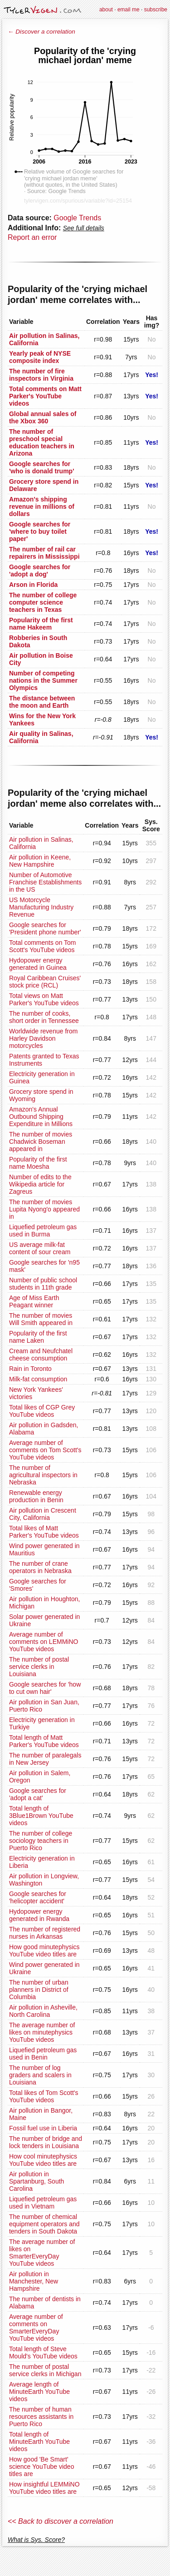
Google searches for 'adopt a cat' (37, 1794)
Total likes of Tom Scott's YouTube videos (43, 2096)
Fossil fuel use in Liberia (43, 2128)
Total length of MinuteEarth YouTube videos (39, 2441)
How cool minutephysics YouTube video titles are (43, 2160)
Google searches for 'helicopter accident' (37, 1897)
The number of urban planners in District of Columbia (38, 1989)
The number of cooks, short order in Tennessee (44, 1017)
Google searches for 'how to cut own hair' (45, 1688)
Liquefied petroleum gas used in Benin (43, 2053)
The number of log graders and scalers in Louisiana (40, 2075)
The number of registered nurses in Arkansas (44, 1933)
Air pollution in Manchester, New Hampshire (33, 2281)
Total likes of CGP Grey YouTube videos (42, 1411)
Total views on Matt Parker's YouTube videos (44, 999)
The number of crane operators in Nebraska (40, 1567)
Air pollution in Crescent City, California (42, 1514)
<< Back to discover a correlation (60, 2521)
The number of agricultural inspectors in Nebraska (43, 1475)
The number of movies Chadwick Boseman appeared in (40, 1141)
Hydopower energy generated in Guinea (38, 964)
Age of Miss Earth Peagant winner (34, 1301)
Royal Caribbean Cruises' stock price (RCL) (45, 981)
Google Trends (77, 218)
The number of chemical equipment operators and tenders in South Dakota (44, 2224)
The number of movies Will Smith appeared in (41, 1319)
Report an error (32, 237)
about (106, 9)
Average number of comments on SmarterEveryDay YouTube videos (36, 2327)
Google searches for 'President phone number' (45, 928)
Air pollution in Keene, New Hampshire (40, 861)
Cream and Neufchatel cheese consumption (41, 1354)
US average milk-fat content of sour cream (39, 1248)
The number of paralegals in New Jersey (45, 1759)
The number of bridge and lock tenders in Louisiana (45, 2142)
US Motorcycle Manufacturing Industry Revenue (41, 907)
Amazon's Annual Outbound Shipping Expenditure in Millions (41, 1116)
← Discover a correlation (41, 31)
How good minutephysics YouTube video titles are (44, 1950)
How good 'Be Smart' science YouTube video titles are (41, 2466)
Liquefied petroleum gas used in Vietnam (43, 2202)
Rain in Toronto (30, 1368)
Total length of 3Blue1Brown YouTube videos (41, 1816)
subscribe (155, 9)
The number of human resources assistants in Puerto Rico (41, 2416)
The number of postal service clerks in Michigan (45, 2370)
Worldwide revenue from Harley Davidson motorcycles (43, 1038)
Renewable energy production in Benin (36, 1496)
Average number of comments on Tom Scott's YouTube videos (45, 1450)
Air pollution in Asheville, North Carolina (43, 2011)
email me (128, 9)
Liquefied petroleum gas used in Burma (43, 1230)
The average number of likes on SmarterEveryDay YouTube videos (42, 2252)
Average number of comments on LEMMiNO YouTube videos (43, 1642)
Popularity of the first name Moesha (38, 1163)
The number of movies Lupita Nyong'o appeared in (44, 1209)
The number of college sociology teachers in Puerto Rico (40, 1840)
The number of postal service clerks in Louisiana (39, 1667)
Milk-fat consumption (38, 1379)
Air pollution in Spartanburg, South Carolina (36, 2181)
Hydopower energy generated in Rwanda (39, 1915)
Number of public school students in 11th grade (43, 1283)
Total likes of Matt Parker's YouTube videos (44, 1531)
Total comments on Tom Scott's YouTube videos (42, 946)
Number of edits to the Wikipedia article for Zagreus (40, 1184)
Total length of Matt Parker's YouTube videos (44, 1741)
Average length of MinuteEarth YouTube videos (39, 2391)
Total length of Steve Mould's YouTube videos (43, 2352)
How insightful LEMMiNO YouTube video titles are (44, 2488)
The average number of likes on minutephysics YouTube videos (42, 2032)
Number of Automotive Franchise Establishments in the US (45, 882)
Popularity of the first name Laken (38, 1337)
